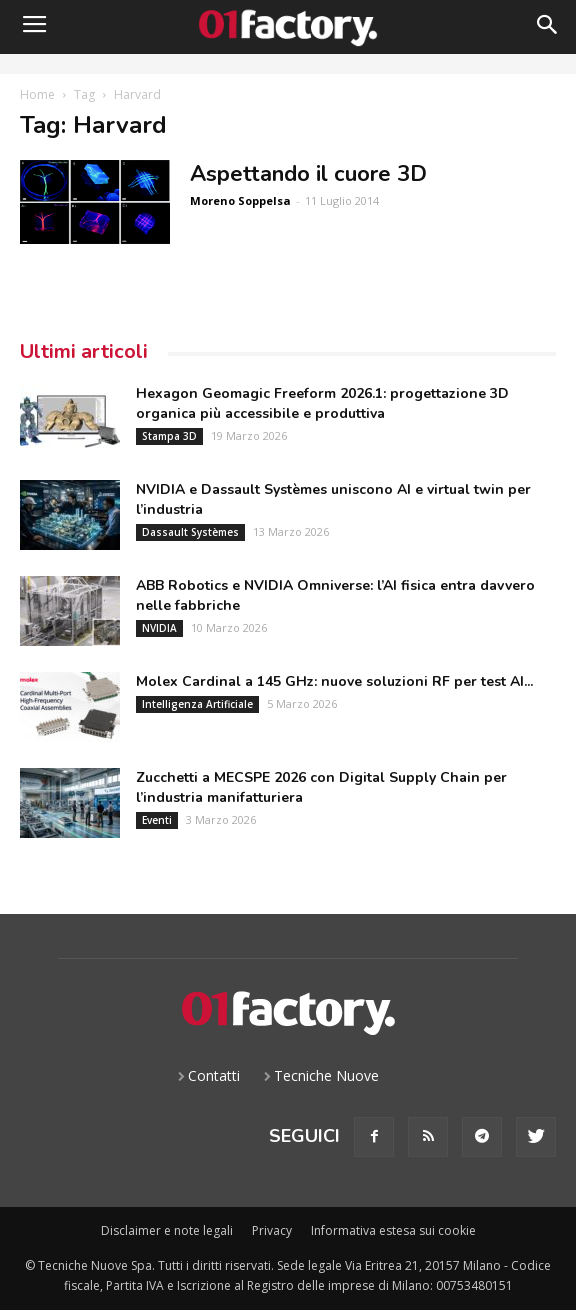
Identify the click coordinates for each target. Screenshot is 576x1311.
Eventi (157, 820)
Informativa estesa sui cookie (393, 1230)
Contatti (214, 1075)
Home (37, 94)
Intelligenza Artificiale (197, 704)
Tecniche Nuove (326, 1075)
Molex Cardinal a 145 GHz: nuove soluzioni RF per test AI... (334, 681)
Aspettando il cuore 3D (308, 174)
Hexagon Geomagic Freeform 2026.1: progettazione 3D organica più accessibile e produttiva (322, 403)
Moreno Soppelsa (240, 200)
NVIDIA (159, 628)
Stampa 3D (169, 436)
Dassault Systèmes (190, 532)
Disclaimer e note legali (167, 1230)
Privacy (272, 1230)
